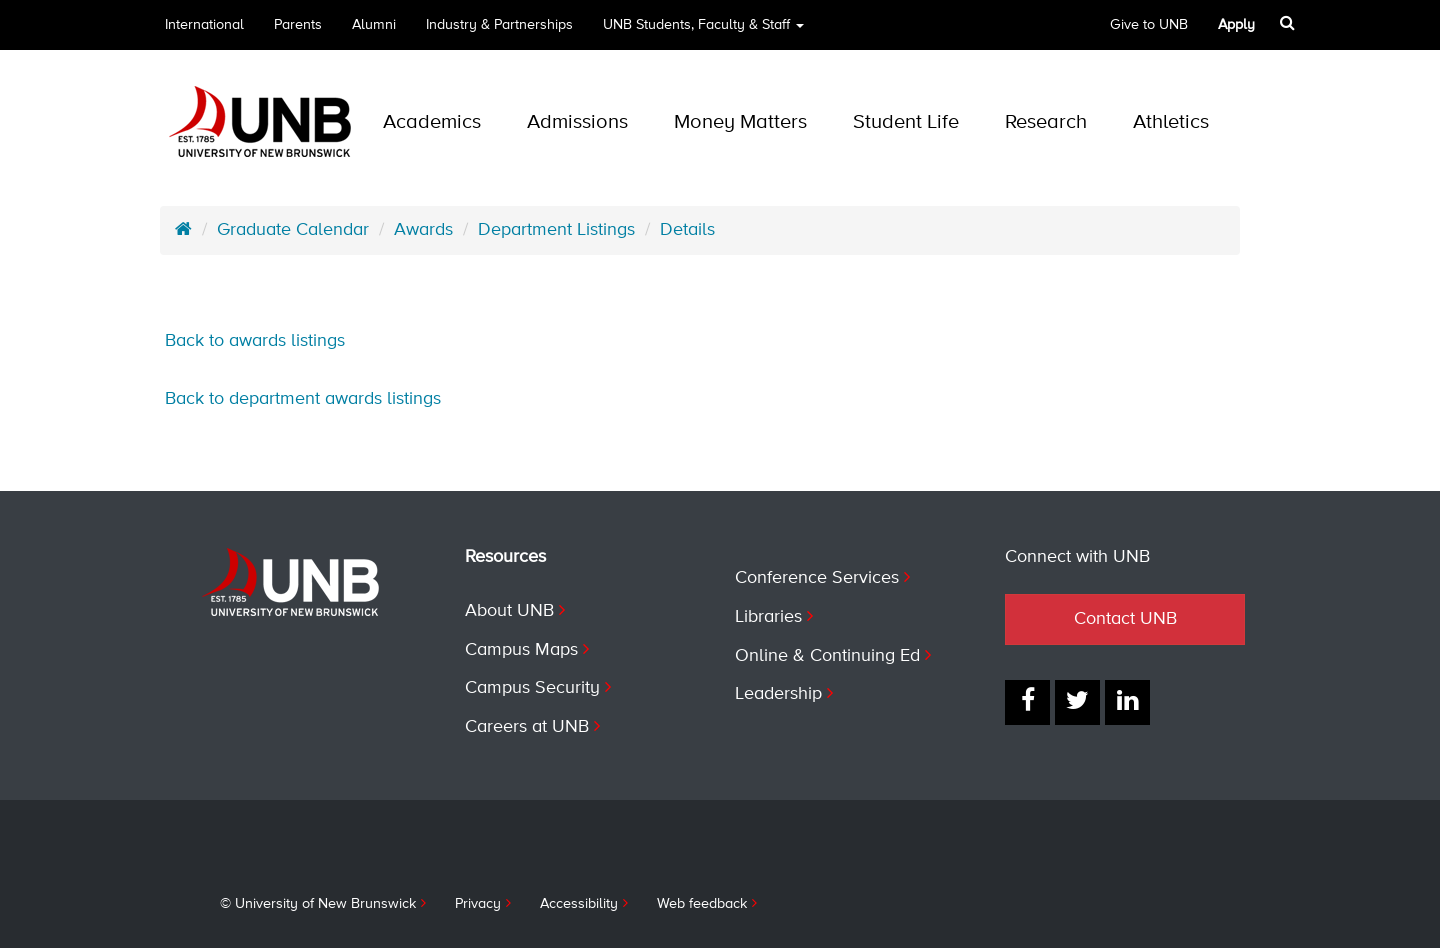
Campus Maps (521, 650)
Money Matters (740, 122)
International (204, 25)
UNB (703, 25)
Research (1046, 122)
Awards (423, 230)
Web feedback (702, 904)
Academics (432, 122)
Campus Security (532, 688)
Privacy (478, 904)
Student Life (906, 122)
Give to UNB (1149, 25)
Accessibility (579, 904)
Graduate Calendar (293, 230)
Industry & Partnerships (499, 25)
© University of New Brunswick (318, 904)
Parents (298, 25)
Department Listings (556, 230)
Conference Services (817, 578)
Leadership (778, 694)
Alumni (374, 25)
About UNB (509, 611)
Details (687, 230)
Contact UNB (1125, 619)
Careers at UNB (527, 727)
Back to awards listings (255, 341)
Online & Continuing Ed (827, 656)
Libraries (768, 617)
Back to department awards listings (303, 399)
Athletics (1171, 122)
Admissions (577, 122)
